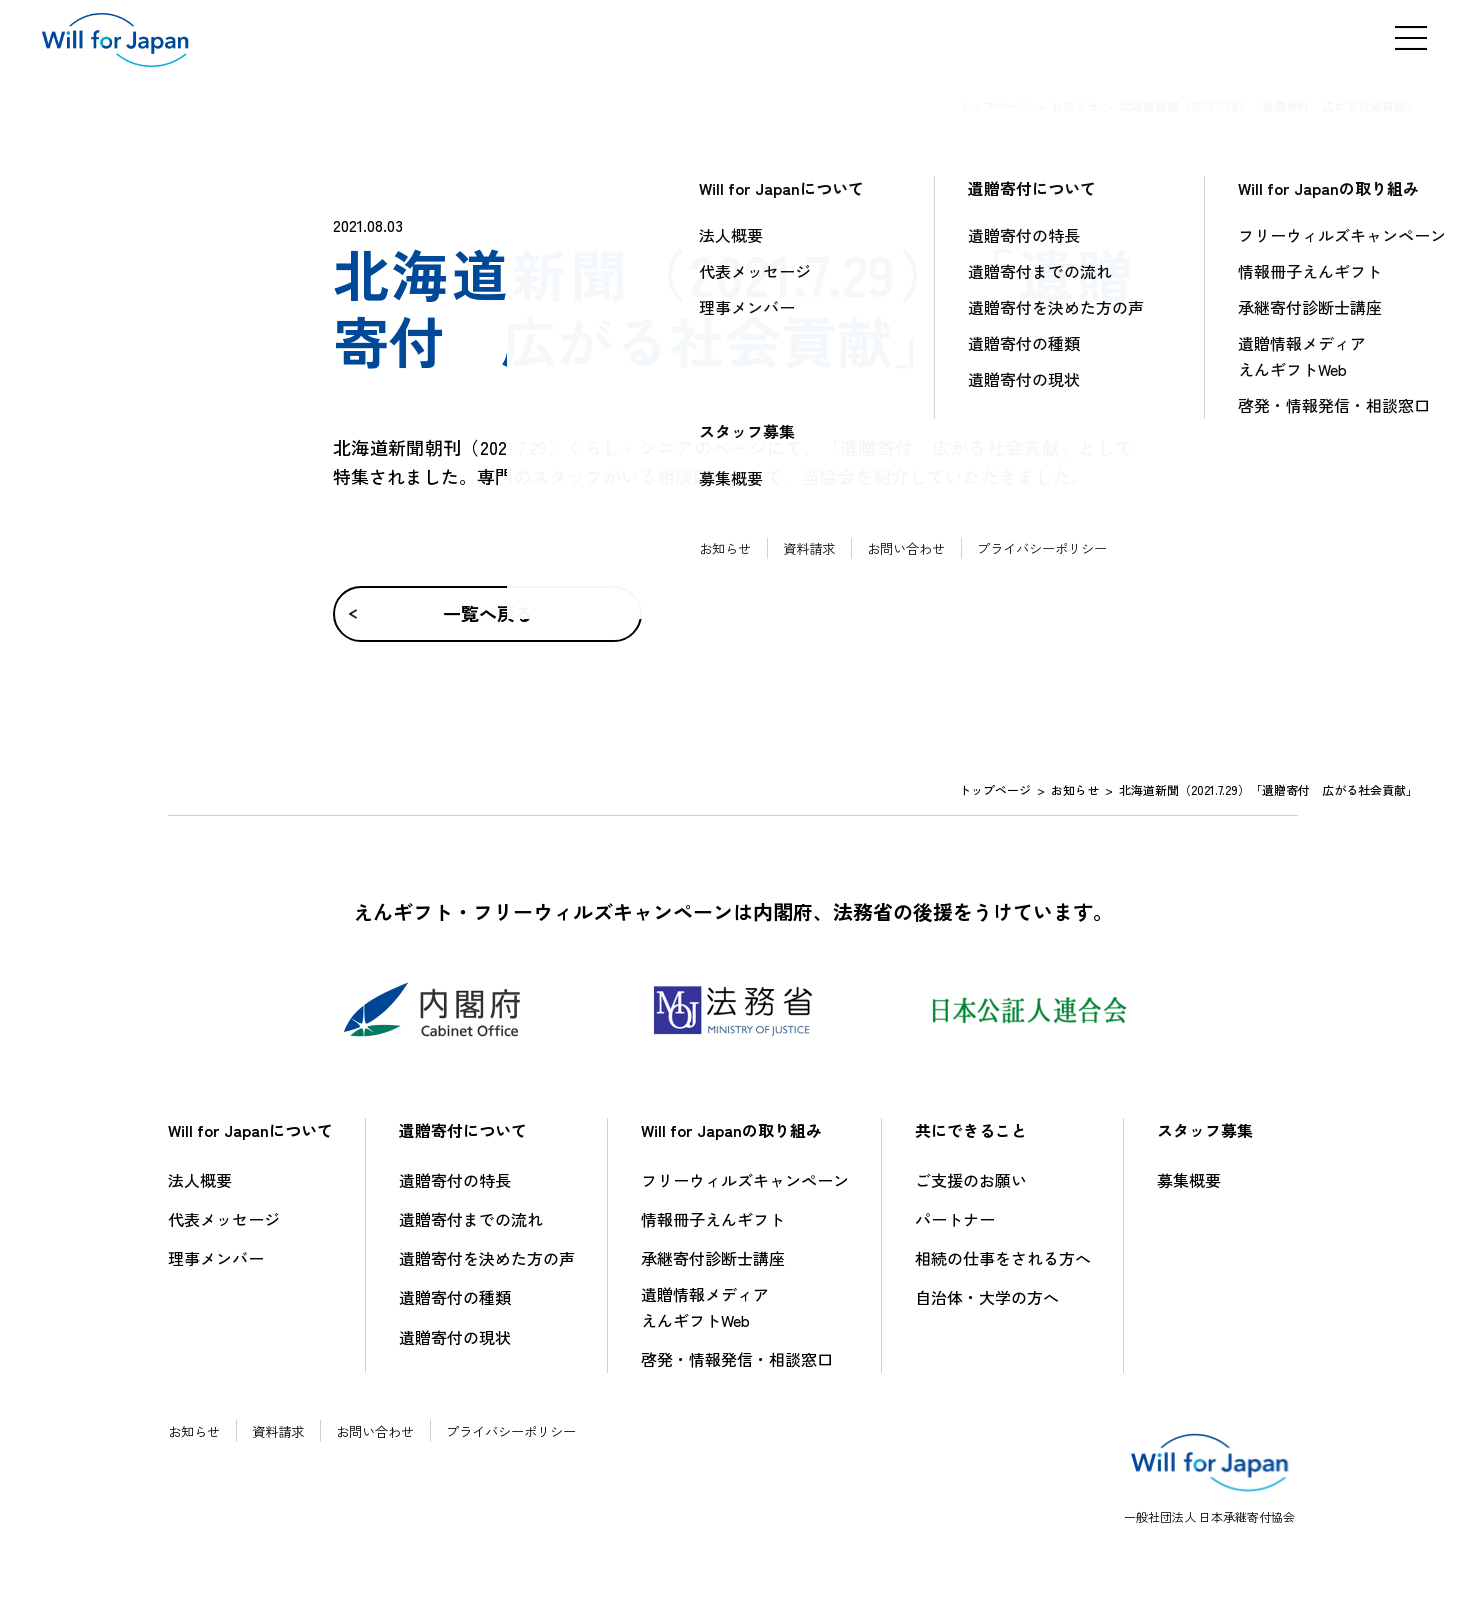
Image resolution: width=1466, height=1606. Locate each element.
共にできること (971, 1130)
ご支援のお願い (971, 1180)
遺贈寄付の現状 (455, 1337)
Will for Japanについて (250, 1130)
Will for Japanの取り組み (731, 1130)
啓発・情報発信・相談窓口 (737, 1359)
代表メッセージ (224, 1219)
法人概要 (200, 1180)
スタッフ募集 (1205, 1130)
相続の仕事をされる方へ (1003, 1258)
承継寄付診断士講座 (713, 1258)
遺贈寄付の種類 (455, 1297)
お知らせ (1075, 105)
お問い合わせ (386, 1431)
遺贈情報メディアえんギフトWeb (705, 1307)
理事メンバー (216, 1258)
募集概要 (1189, 1180)
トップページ (995, 105)
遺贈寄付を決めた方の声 (487, 1258)
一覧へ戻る (483, 613)
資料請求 (284, 1431)
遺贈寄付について (463, 1130)
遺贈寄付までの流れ (471, 1219)
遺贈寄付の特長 (455, 1180)
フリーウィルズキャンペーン (745, 1180)
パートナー (955, 1219)
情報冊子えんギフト (713, 1219)
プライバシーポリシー (530, 1431)
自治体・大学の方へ (987, 1297)
